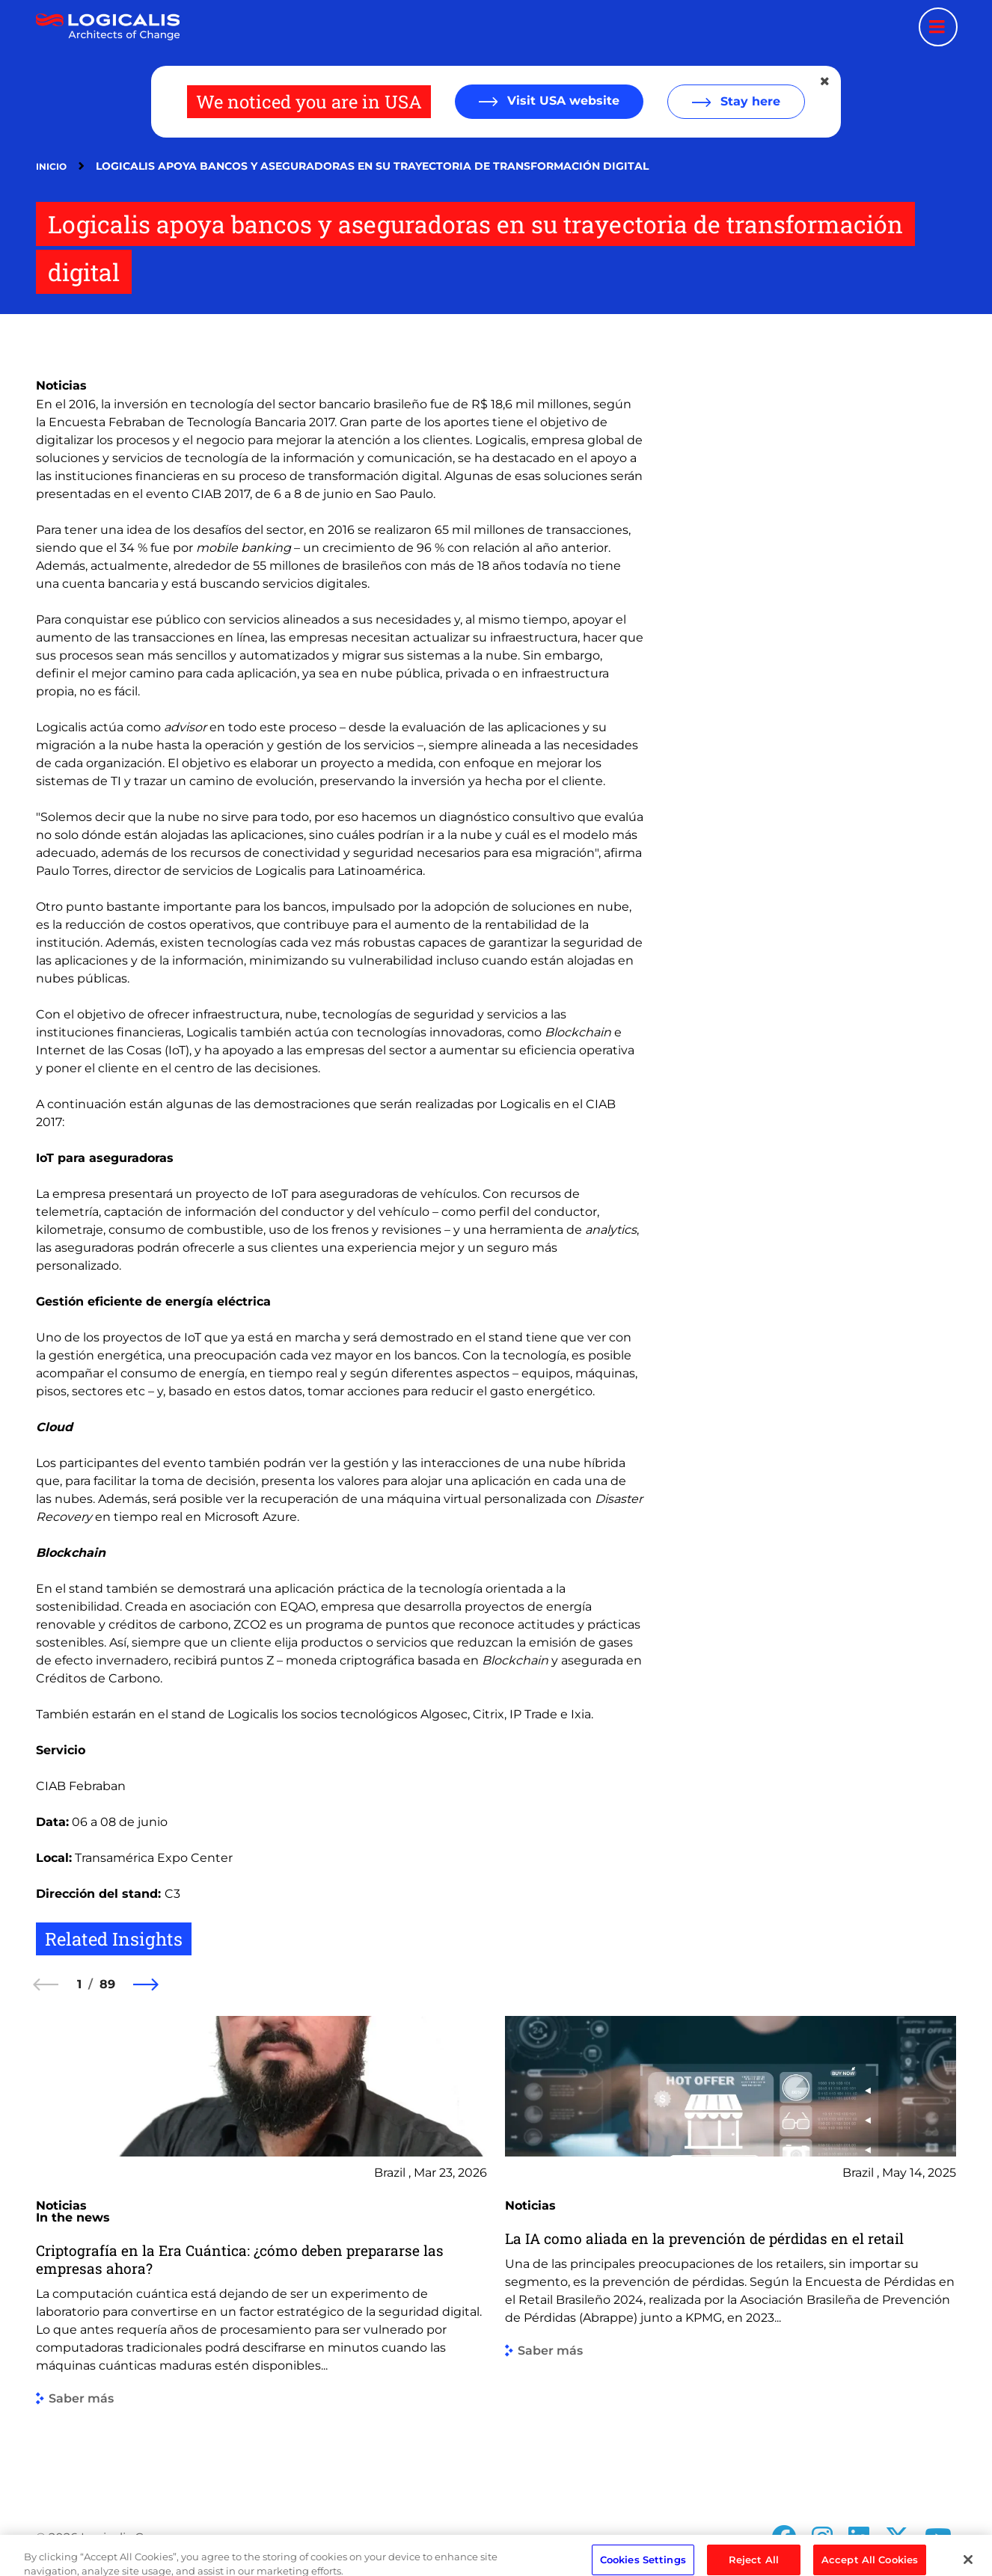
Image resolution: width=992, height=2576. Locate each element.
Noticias (61, 385)
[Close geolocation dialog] (826, 81)
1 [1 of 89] (79, 1984)
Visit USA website (561, 100)
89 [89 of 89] (107, 1984)
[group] (261, 2249)
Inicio (51, 166)
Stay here (748, 101)
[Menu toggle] (938, 27)
